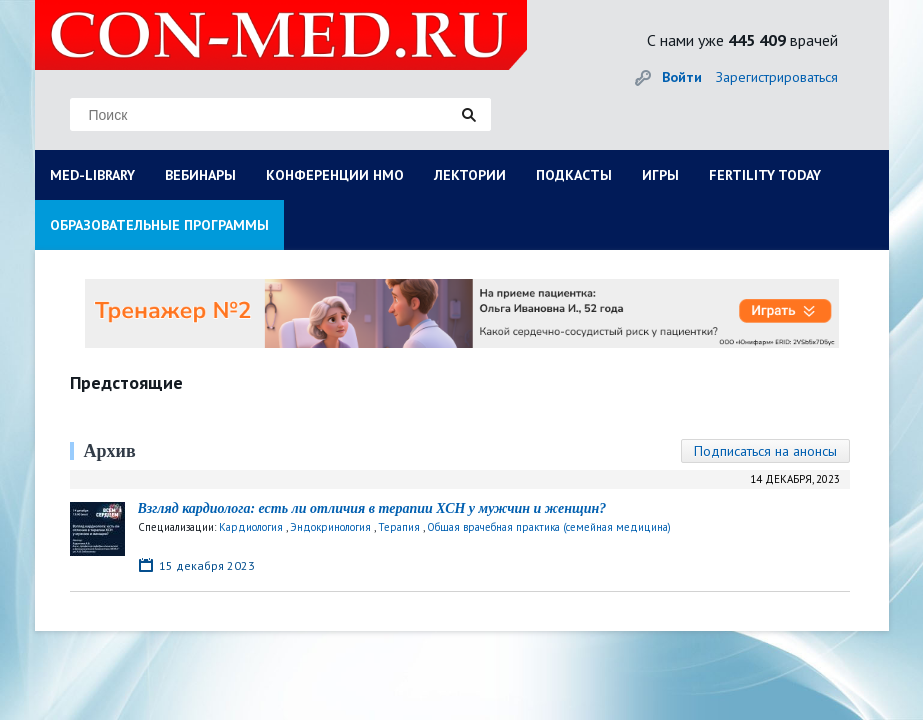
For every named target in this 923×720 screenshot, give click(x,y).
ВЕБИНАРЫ (200, 175)
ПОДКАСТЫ (574, 175)
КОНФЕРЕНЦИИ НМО (335, 175)
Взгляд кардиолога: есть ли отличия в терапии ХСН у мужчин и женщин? (372, 508)
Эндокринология (330, 527)
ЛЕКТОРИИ (470, 175)
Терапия (399, 527)
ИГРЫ (660, 175)
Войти (682, 77)
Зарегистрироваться (777, 77)
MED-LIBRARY (92, 175)
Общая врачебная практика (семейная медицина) (549, 527)
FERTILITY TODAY (765, 175)
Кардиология (251, 527)
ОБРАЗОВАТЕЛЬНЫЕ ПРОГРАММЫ (159, 225)
